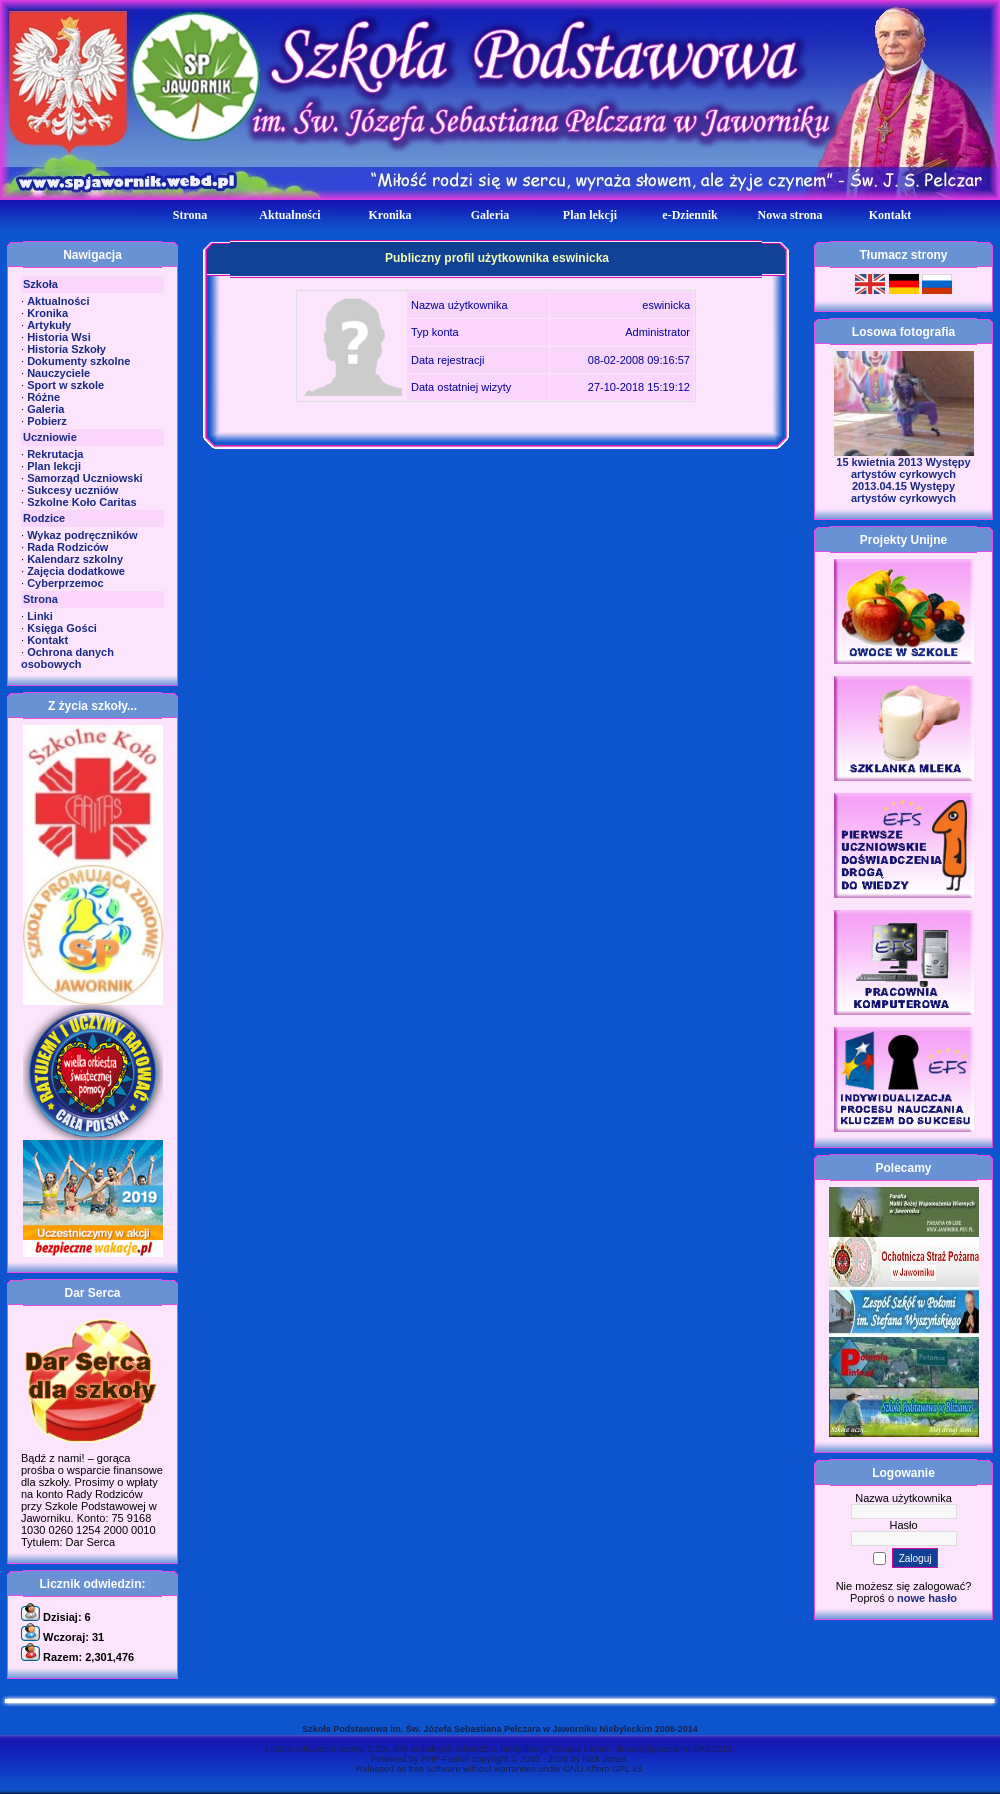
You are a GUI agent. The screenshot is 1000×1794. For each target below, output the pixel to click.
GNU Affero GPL (597, 1769)
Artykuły (49, 325)
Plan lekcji (590, 215)
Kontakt (890, 215)
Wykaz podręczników (82, 535)
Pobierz (47, 421)
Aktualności (289, 215)
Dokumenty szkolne (78, 361)
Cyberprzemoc (65, 583)
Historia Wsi (59, 337)
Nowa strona (790, 215)
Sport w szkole (65, 385)
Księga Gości (62, 628)
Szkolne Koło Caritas (81, 502)
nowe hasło (927, 1598)
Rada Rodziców (67, 547)
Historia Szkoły (66, 349)
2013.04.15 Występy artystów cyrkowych (903, 492)
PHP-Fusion (445, 1759)
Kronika (389, 215)
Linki (40, 616)
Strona (190, 215)
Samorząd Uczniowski (85, 478)
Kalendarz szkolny (75, 559)
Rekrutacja (55, 454)
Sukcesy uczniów (72, 490)
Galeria (490, 215)
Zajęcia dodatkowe (76, 571)
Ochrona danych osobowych (67, 658)
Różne (43, 397)
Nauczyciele (58, 373)
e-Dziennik (689, 215)
